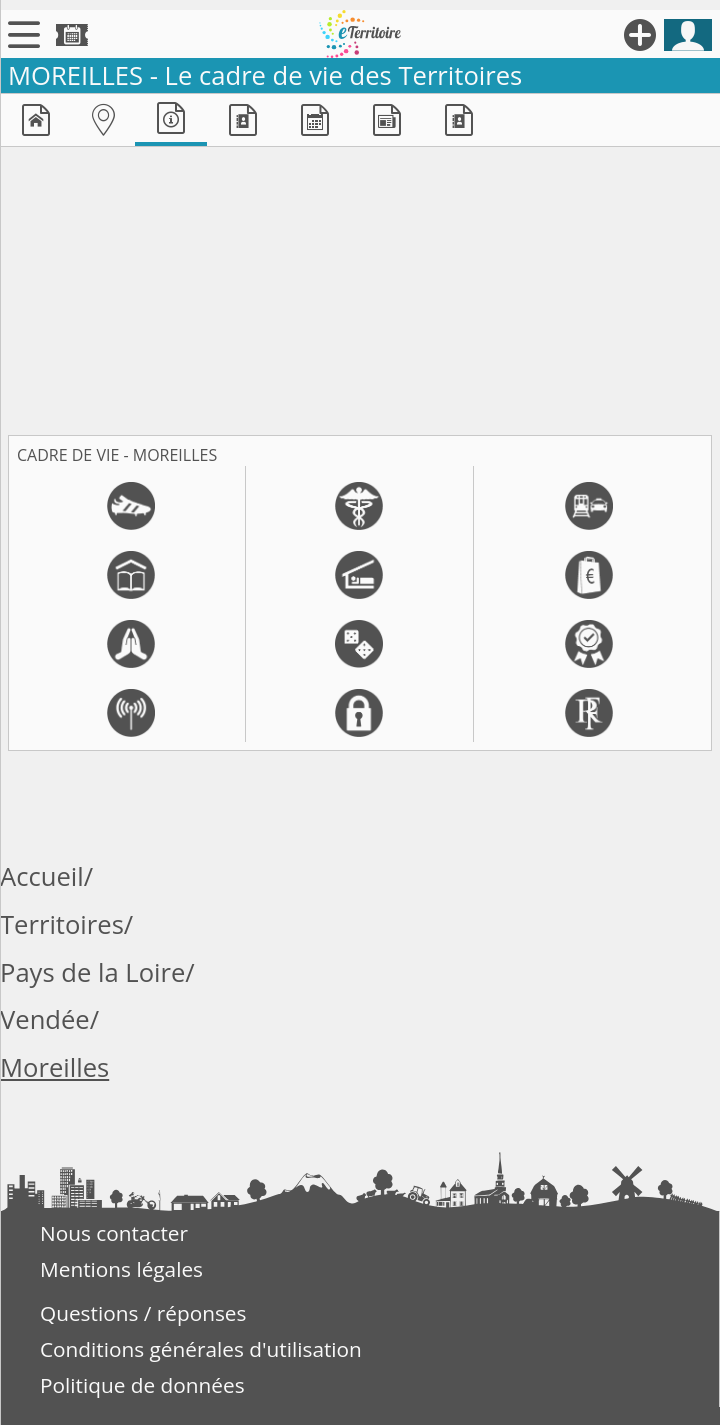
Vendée (45, 1019)
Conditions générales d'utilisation (201, 1349)
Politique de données (142, 1385)
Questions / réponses (143, 1313)
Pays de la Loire (92, 972)
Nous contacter (114, 1233)
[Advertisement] (360, 287)
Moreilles (54, 1067)
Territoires (62, 924)
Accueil (42, 876)
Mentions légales (121, 1269)
